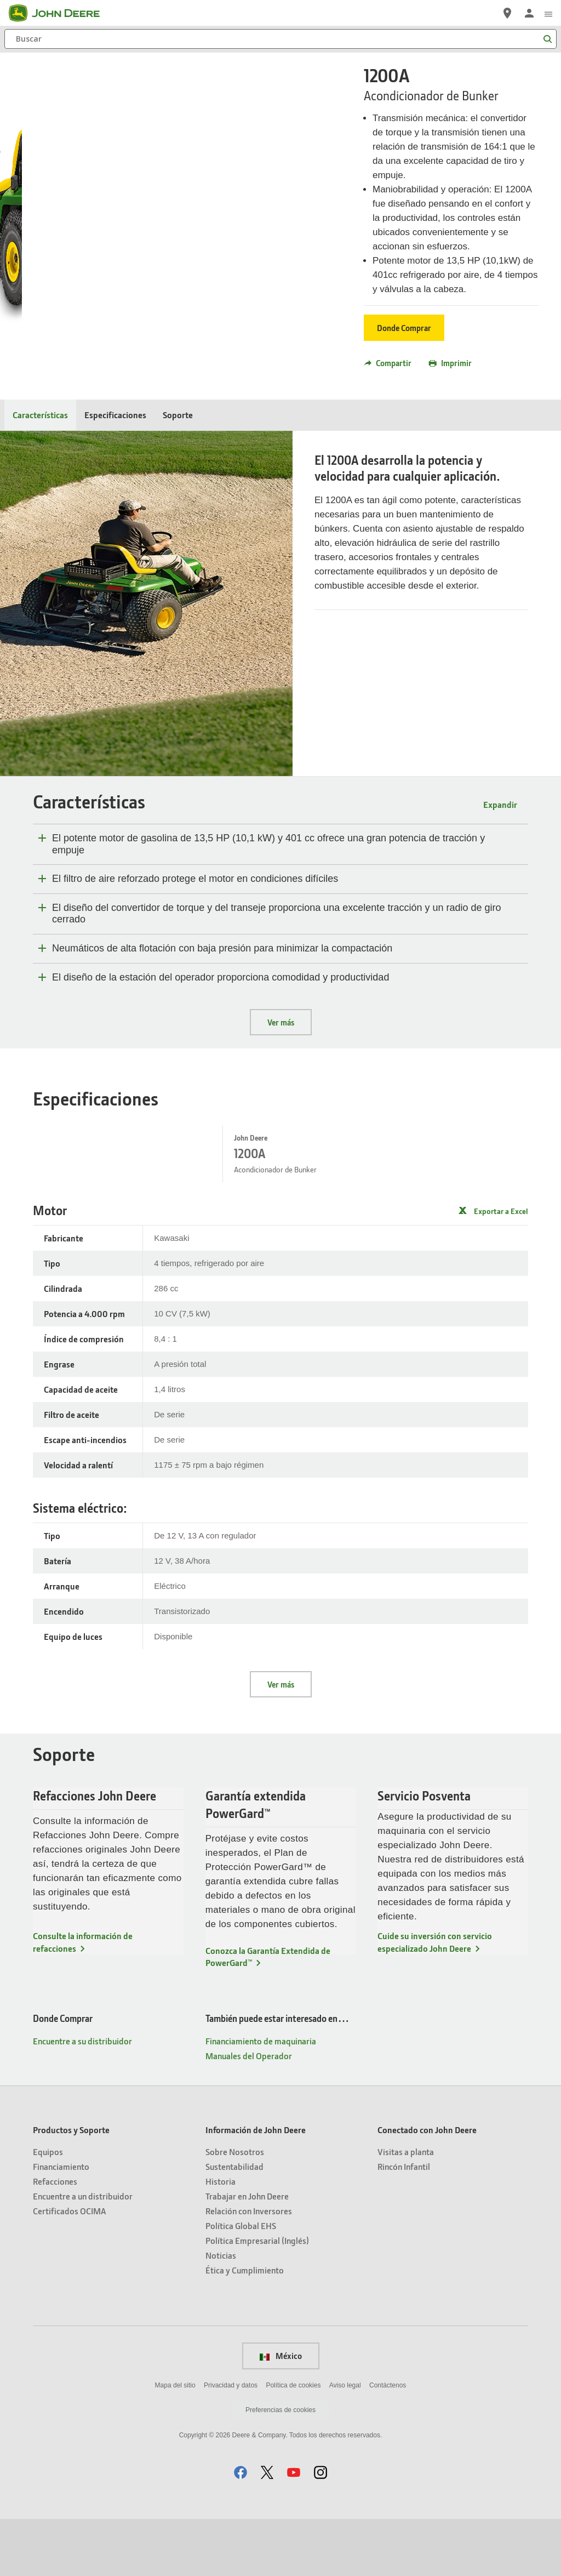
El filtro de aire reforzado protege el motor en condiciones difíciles (195, 878)
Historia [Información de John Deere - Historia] (220, 2238)
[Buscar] (280, 39)
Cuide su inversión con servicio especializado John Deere (434, 1998)
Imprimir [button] (450, 362)
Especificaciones (115, 414)
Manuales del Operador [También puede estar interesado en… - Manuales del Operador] (248, 2112)
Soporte (178, 414)
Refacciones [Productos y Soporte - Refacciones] (55, 2238)
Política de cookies (293, 2442)
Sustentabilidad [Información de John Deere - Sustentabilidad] (234, 2223)
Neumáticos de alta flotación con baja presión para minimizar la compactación (222, 948)
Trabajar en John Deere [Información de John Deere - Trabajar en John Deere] (247, 2253)
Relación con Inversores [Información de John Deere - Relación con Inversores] (248, 2267)
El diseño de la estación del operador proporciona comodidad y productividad (220, 977)
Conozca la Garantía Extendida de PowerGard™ (267, 2013)
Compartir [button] (387, 362)
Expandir (500, 804)
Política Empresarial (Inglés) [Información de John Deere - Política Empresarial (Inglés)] (257, 2297)
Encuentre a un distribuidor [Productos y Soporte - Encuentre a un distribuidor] (83, 2253)
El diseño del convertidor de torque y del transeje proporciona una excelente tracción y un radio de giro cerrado (276, 913)
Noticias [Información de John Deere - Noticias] (220, 2312)
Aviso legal (345, 2442)
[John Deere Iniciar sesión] (529, 13)
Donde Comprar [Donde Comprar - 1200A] (404, 327)
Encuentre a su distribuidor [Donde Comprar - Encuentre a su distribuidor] (82, 2098)
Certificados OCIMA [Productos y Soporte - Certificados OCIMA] (69, 2267)
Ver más (280, 1022)
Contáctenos (387, 2442)
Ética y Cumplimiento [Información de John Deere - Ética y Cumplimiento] (244, 2327)
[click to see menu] (548, 13)
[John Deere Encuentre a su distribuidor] (507, 13)
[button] (240, 2529)
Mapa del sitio (175, 2442)
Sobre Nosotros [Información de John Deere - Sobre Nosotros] (234, 2208)
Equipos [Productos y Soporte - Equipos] (48, 2208)
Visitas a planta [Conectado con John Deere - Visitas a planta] (405, 2208)
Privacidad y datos (230, 2442)
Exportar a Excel (501, 1225)
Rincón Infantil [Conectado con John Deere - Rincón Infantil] (403, 2223)
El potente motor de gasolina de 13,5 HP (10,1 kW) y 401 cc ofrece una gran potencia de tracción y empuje (268, 844)
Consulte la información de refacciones (83, 1998)
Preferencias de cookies (280, 2467)
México (281, 2412)
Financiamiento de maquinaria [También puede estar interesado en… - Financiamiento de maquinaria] (260, 2098)
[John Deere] (61, 13)
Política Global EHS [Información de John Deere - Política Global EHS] (240, 2282)
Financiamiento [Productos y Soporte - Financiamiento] (61, 2223)
